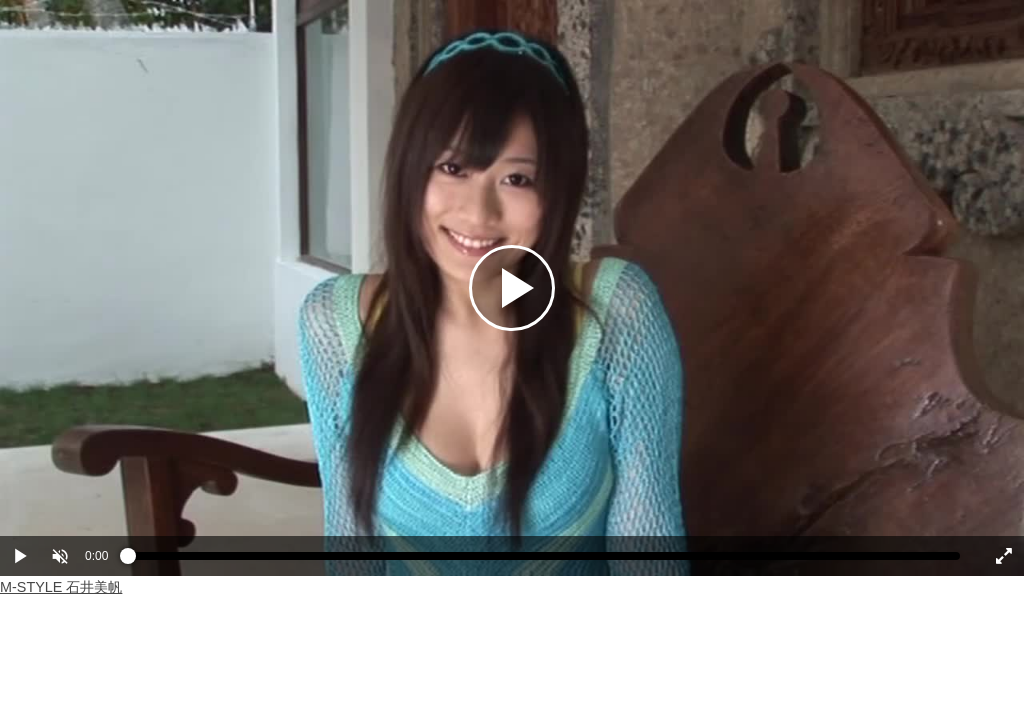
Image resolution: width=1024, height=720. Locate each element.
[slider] (544, 561)
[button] (60, 556)
